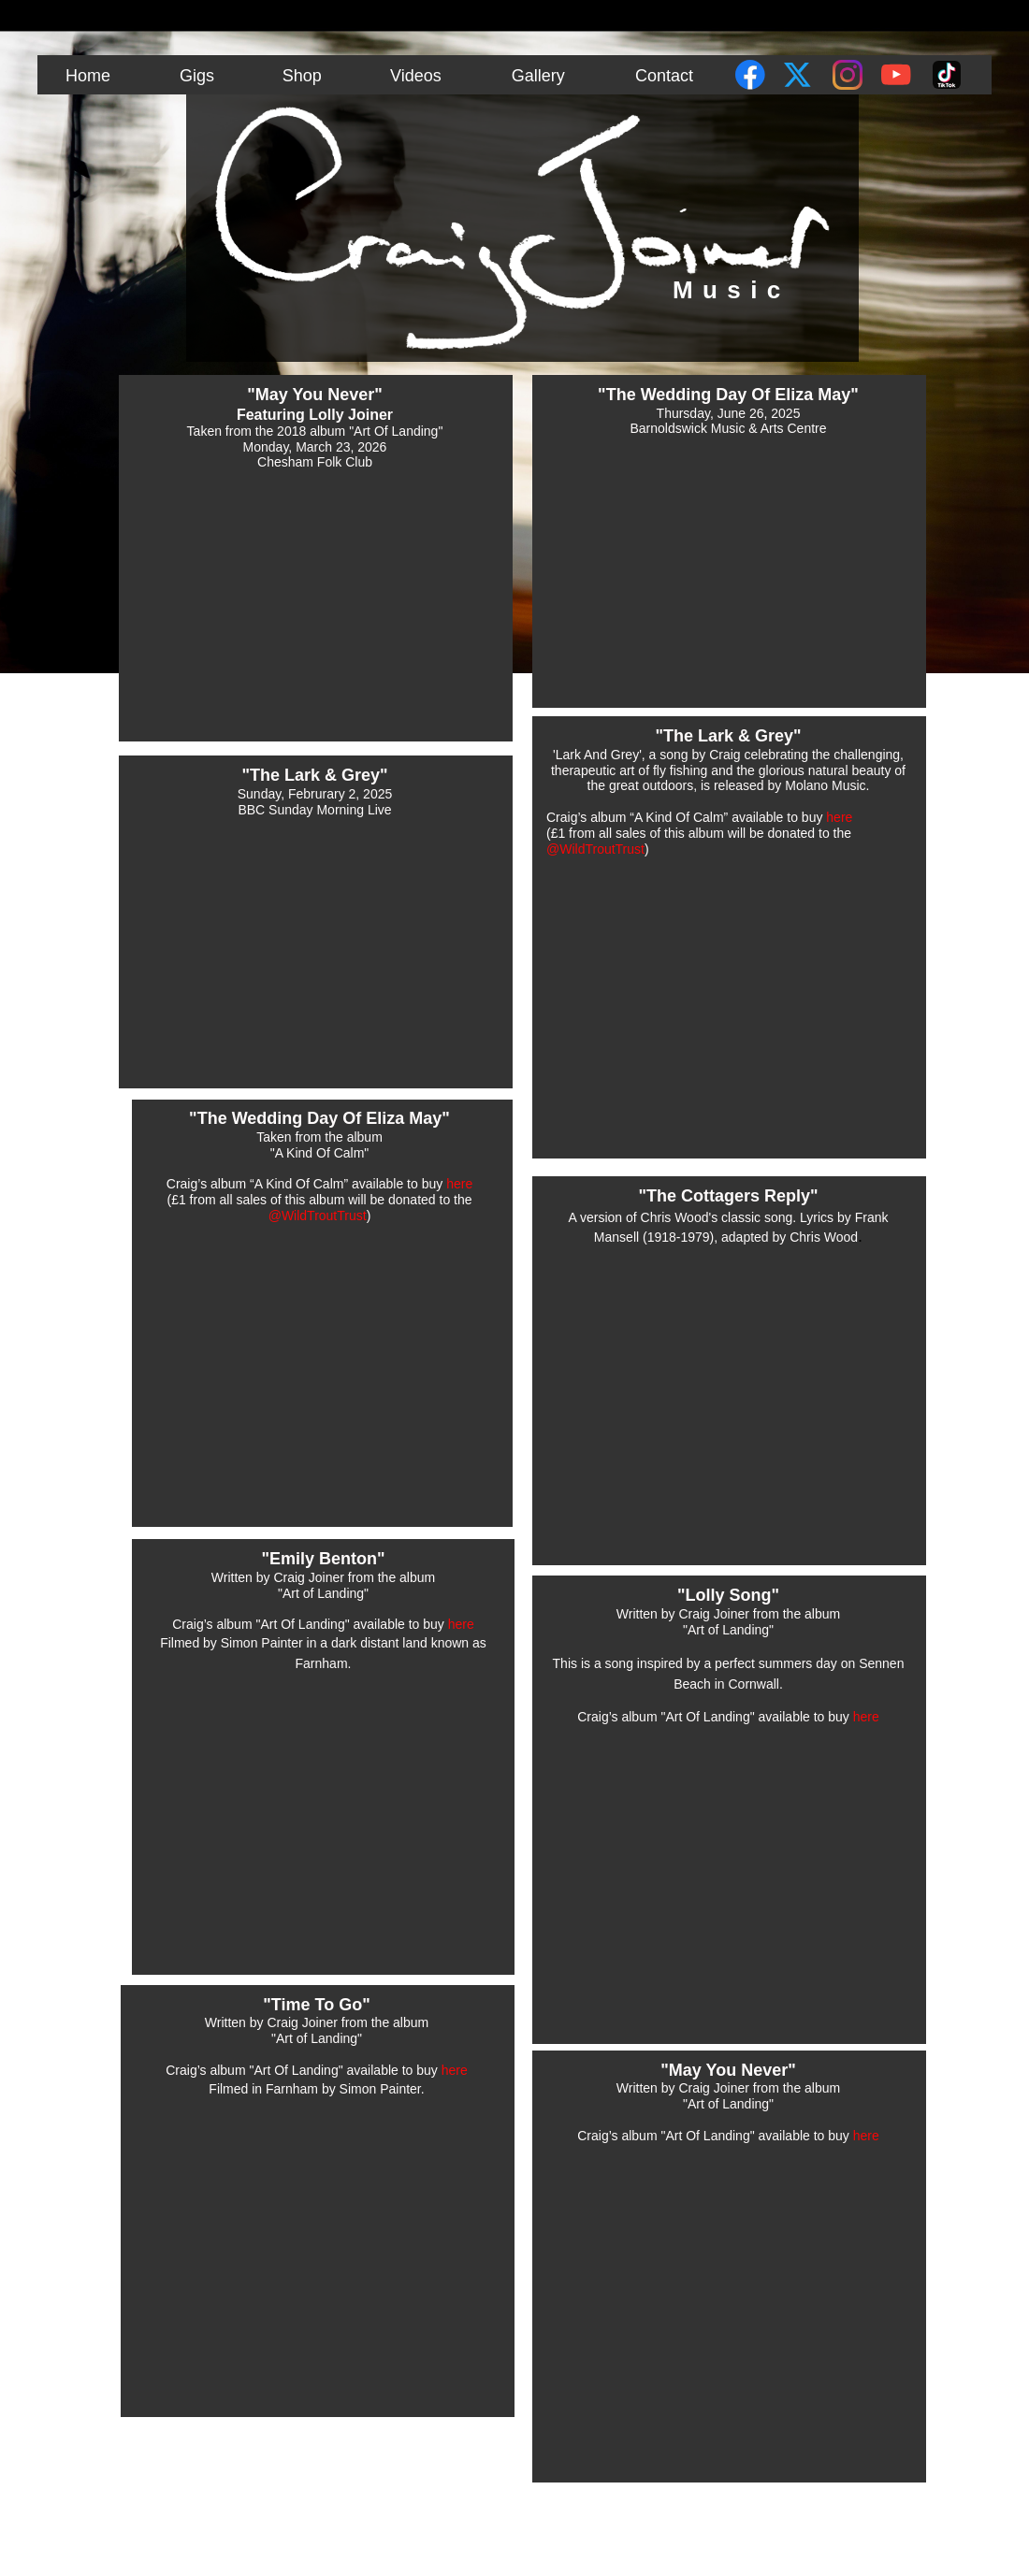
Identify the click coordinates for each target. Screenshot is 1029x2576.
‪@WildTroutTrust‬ (317, 1215)
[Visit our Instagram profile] (847, 75)
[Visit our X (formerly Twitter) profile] (799, 75)
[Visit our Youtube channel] (896, 75)
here (459, 1183)
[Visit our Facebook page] (750, 75)
